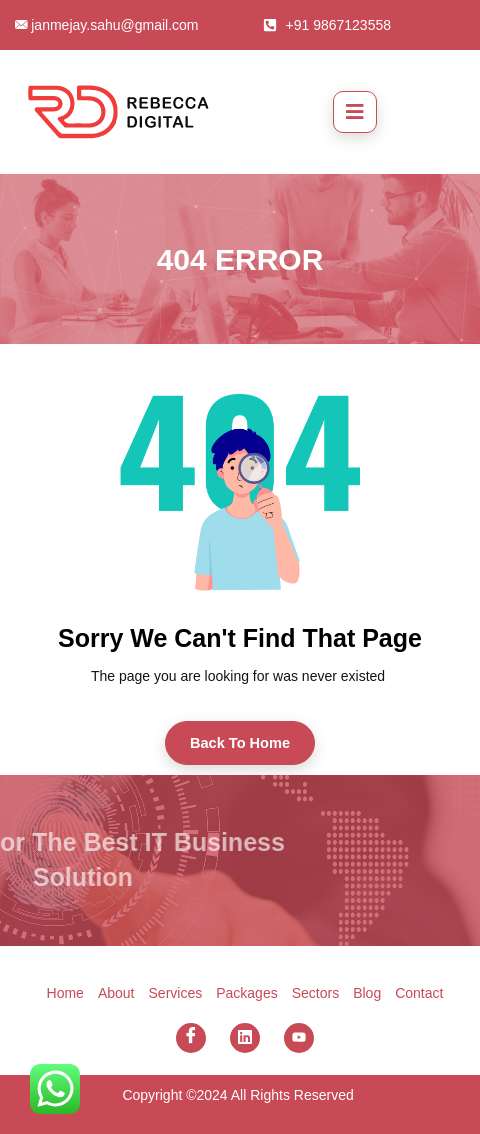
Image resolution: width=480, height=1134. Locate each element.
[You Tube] (299, 1038)
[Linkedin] (245, 1038)
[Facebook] (191, 1038)
